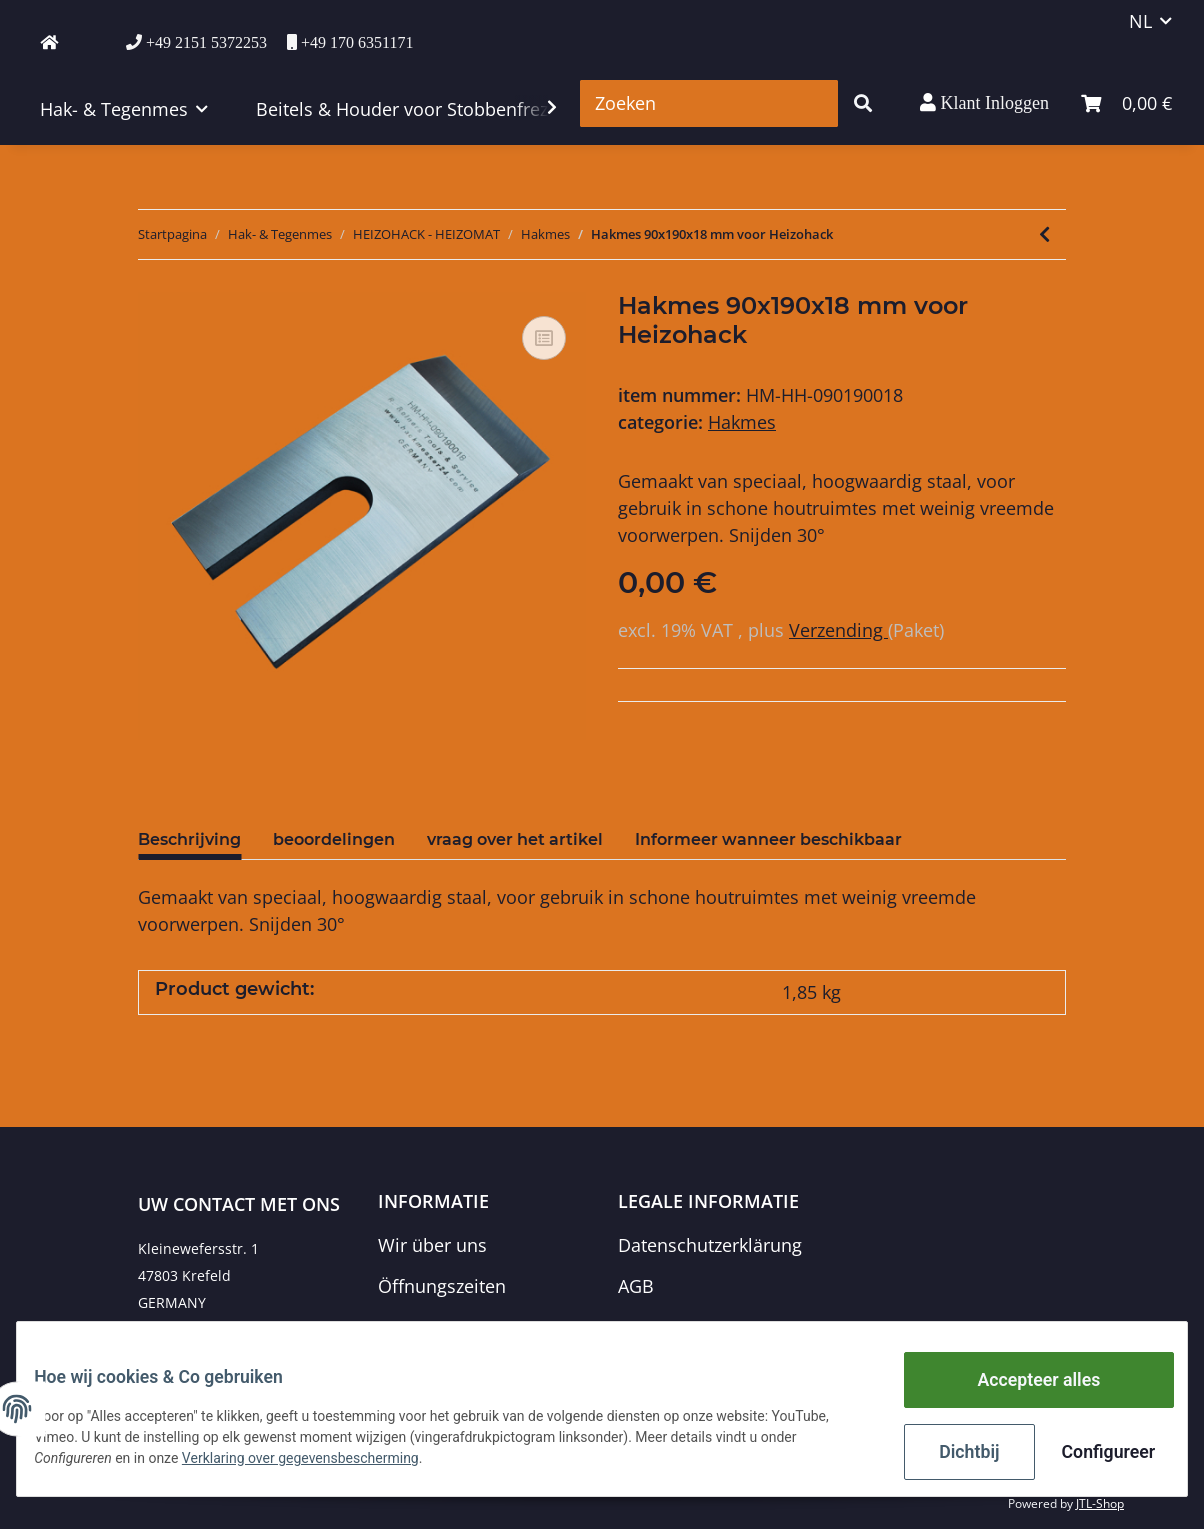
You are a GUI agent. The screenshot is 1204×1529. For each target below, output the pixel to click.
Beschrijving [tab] (189, 839)
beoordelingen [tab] (334, 839)
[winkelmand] (1126, 103)
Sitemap (652, 1328)
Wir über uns (432, 1245)
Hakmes (742, 422)
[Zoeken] (709, 103)
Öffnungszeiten (442, 1286)
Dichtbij (955, 1454)
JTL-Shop (1100, 1503)
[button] (984, 103)
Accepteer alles (1023, 1388)
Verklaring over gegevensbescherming (315, 1464)
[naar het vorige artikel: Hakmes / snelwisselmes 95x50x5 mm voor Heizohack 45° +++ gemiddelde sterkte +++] (1044, 234)
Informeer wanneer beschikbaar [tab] (768, 839)
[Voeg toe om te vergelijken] (544, 338)
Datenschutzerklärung (710, 1245)
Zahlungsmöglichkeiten (476, 1328)
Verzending (838, 630)
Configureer (1093, 1454)
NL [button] (1140, 21)
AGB (636, 1286)
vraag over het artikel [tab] (515, 839)
